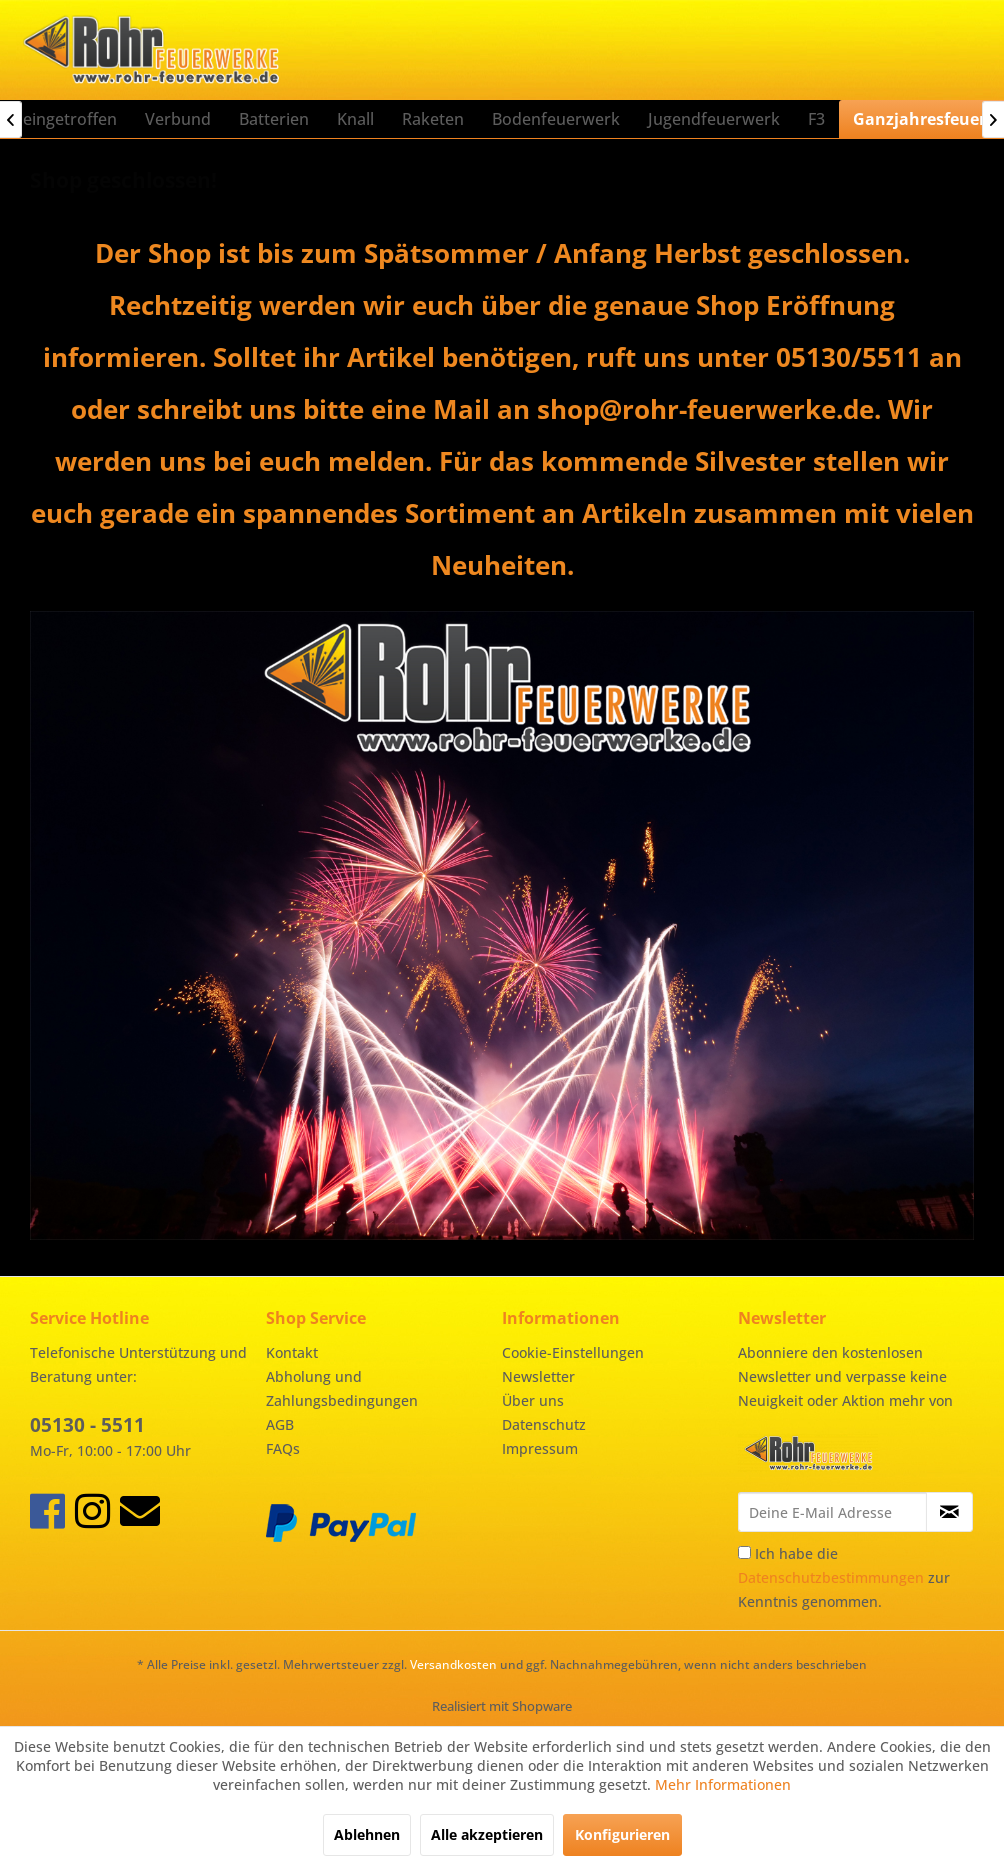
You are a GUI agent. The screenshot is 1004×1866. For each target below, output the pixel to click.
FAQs (283, 1448)
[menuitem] (178, 119)
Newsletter (538, 1376)
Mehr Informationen (723, 1784)
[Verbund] (178, 119)
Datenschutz (544, 1424)
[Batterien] (274, 119)
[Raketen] (433, 119)
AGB (280, 1424)
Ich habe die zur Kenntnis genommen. (844, 1577)
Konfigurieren (622, 1834)
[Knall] (355, 119)
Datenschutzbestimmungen (831, 1577)
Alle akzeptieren (487, 1834)
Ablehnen (367, 1834)
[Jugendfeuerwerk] (714, 119)
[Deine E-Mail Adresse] (832, 1512)
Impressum (540, 1448)
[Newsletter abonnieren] (949, 1512)
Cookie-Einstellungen (573, 1352)
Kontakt (292, 1352)
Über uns (533, 1400)
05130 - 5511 (87, 1425)
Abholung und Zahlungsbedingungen (342, 1388)
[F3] (816, 119)
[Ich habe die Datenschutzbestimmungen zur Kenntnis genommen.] (744, 1552)
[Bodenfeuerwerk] (556, 119)
